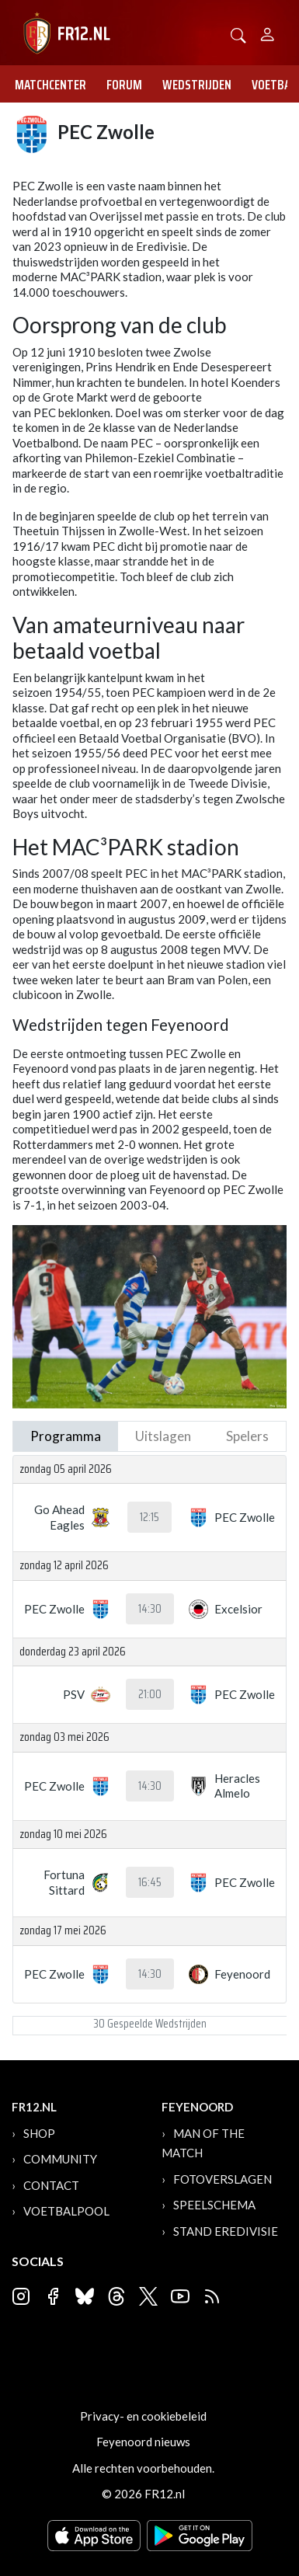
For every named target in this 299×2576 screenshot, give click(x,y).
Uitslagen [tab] (163, 1436)
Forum (124, 85)
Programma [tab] (65, 1436)
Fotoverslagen (222, 2179)
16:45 (150, 1882)
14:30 (150, 1609)
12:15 (149, 1517)
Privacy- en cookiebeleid (143, 2416)
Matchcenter (50, 85)
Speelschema (214, 2205)
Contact (51, 2185)
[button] (238, 34)
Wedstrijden (196, 85)
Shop (39, 2133)
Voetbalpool (66, 2211)
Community (60, 2159)
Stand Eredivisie (225, 2231)
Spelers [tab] (247, 1436)
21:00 (150, 1694)
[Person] (267, 32)
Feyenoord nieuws (143, 2442)
